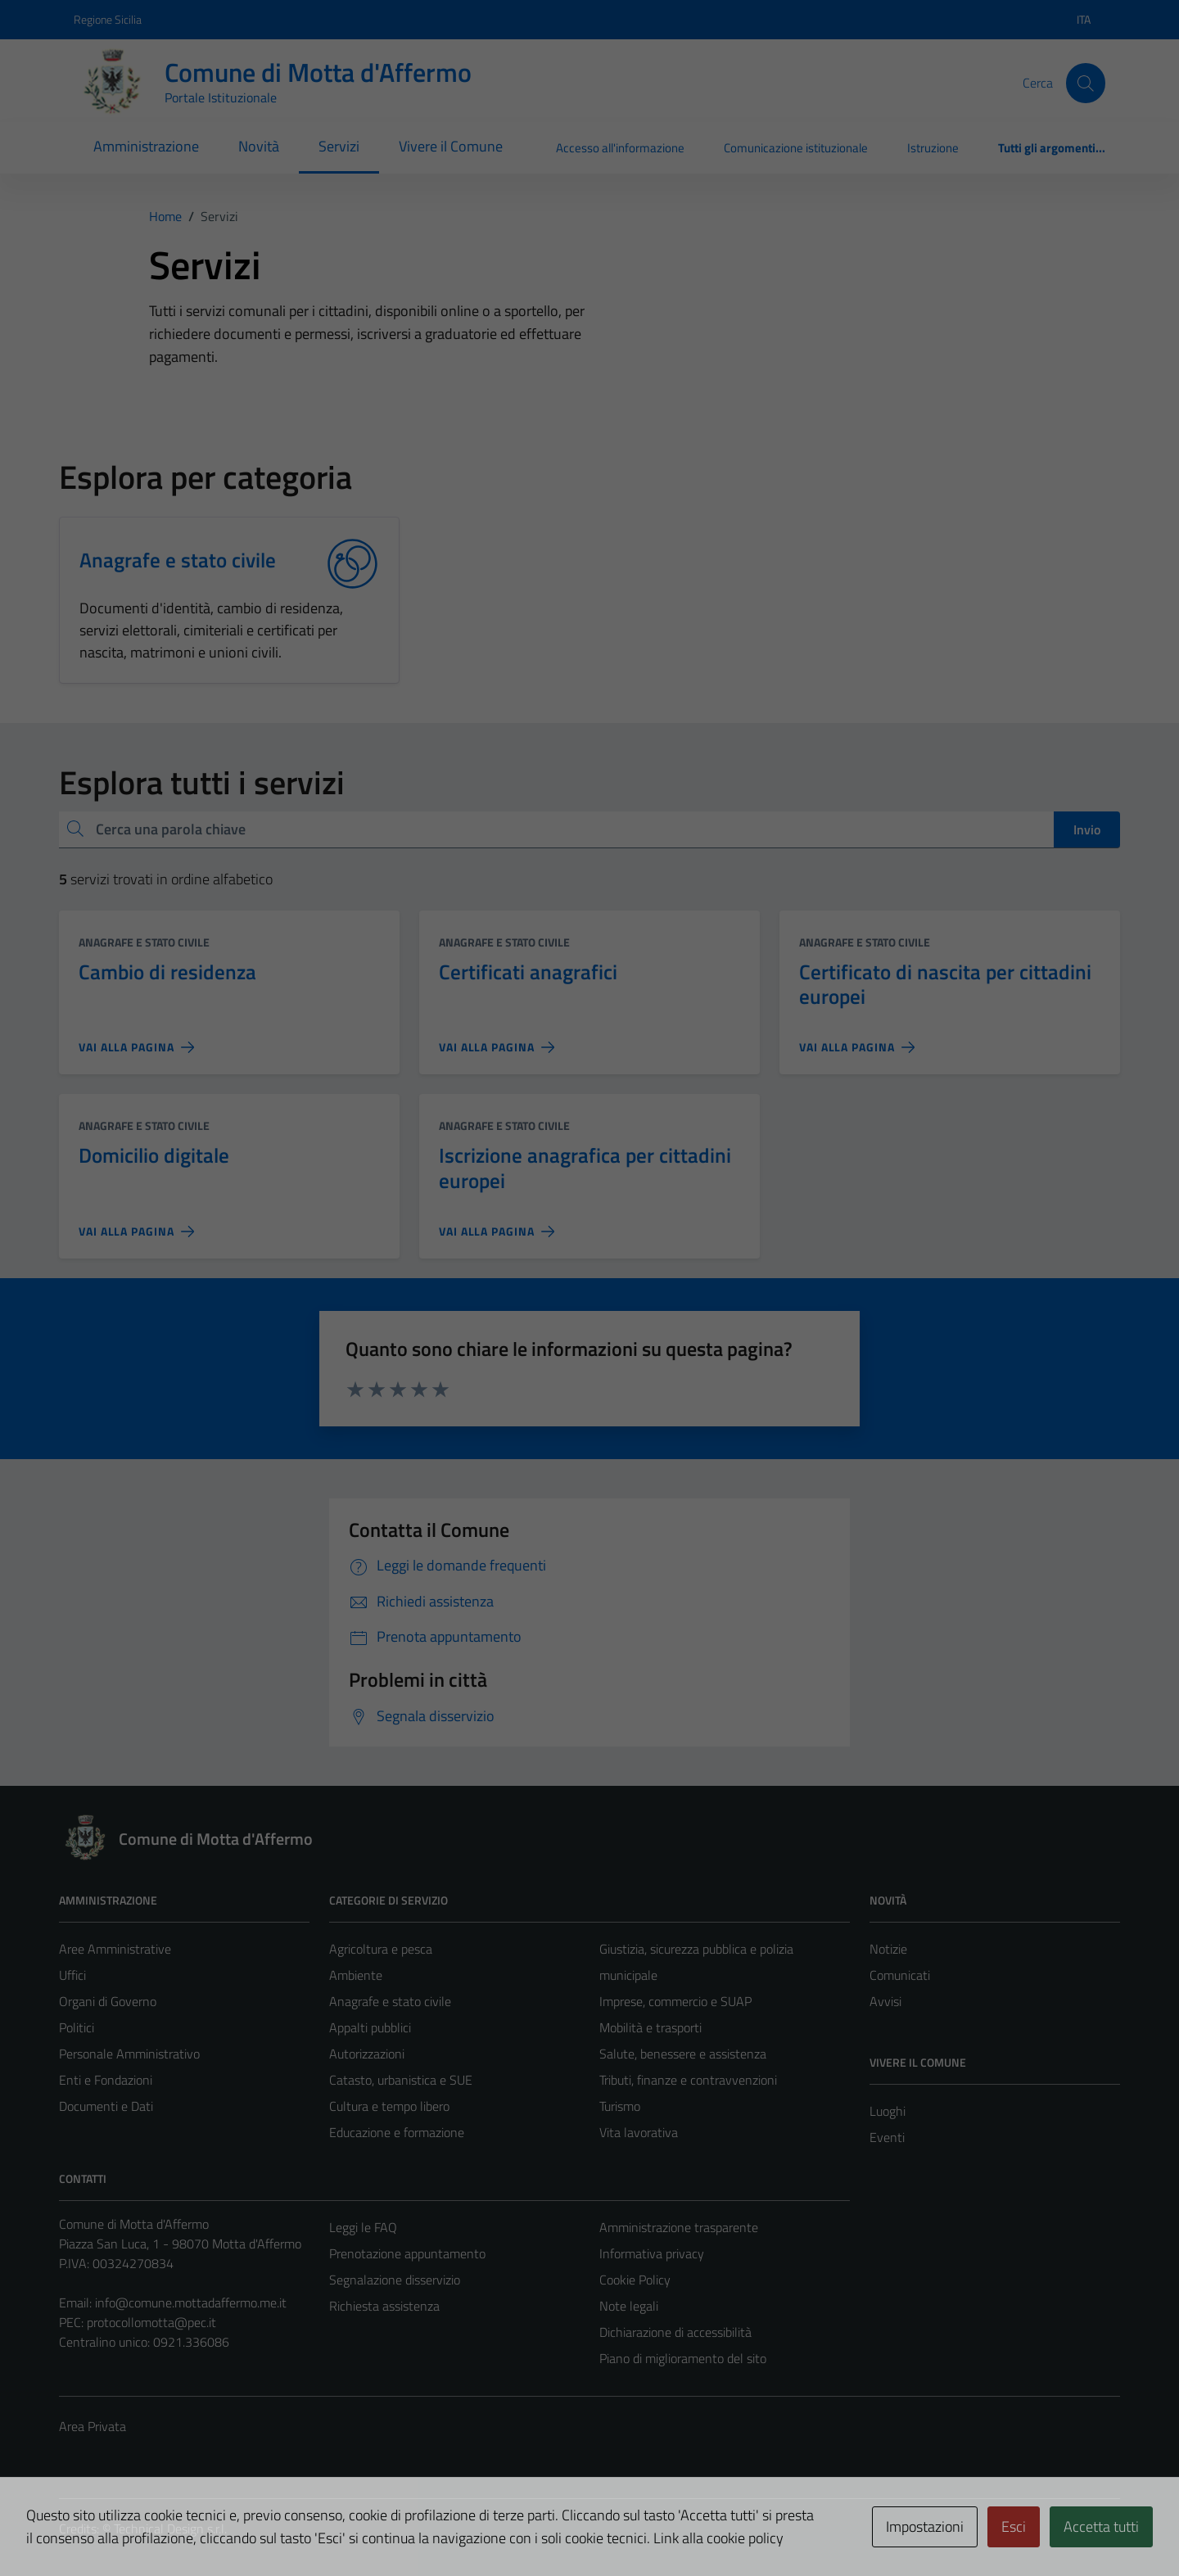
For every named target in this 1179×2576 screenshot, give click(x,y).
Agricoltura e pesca (380, 1949)
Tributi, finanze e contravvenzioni (688, 2080)
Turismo (619, 2106)
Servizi (338, 146)
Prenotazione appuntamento (407, 2253)
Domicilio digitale (154, 1155)
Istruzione (933, 147)
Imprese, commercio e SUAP (675, 2001)
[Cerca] (1085, 82)
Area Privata (92, 2426)
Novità (258, 146)
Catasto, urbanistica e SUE (400, 2080)
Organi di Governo (107, 2001)
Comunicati (900, 1975)
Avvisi (885, 2001)
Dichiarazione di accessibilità (675, 2332)
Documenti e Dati (106, 2106)
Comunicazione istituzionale (796, 147)
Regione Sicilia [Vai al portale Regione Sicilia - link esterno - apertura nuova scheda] (108, 19)
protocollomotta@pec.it (151, 2322)
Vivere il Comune (451, 146)
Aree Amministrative (115, 1949)
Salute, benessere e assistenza (682, 2053)
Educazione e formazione (396, 2132)
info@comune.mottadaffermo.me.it (191, 2302)
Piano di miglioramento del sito (682, 2358)
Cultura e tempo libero (389, 2106)
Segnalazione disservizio (394, 2279)
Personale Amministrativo (129, 2053)
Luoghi (888, 2111)
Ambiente (355, 1975)
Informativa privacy (651, 2253)
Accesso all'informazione (620, 147)
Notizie (888, 1949)
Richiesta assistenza (384, 2306)
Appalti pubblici (370, 2027)
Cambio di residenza (167, 971)
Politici (76, 2027)
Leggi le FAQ (363, 2227)
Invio (1086, 829)
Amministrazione (146, 146)
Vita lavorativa (638, 2132)
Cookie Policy (635, 2279)
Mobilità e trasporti (650, 2027)
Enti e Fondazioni (105, 2080)
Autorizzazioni (366, 2053)
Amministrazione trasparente (678, 2227)
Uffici (72, 1975)
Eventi (887, 2137)
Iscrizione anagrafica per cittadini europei (585, 1167)
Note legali (628, 2306)
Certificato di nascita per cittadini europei (945, 984)
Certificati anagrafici (528, 971)
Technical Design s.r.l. (170, 2528)
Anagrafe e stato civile (144, 942)
